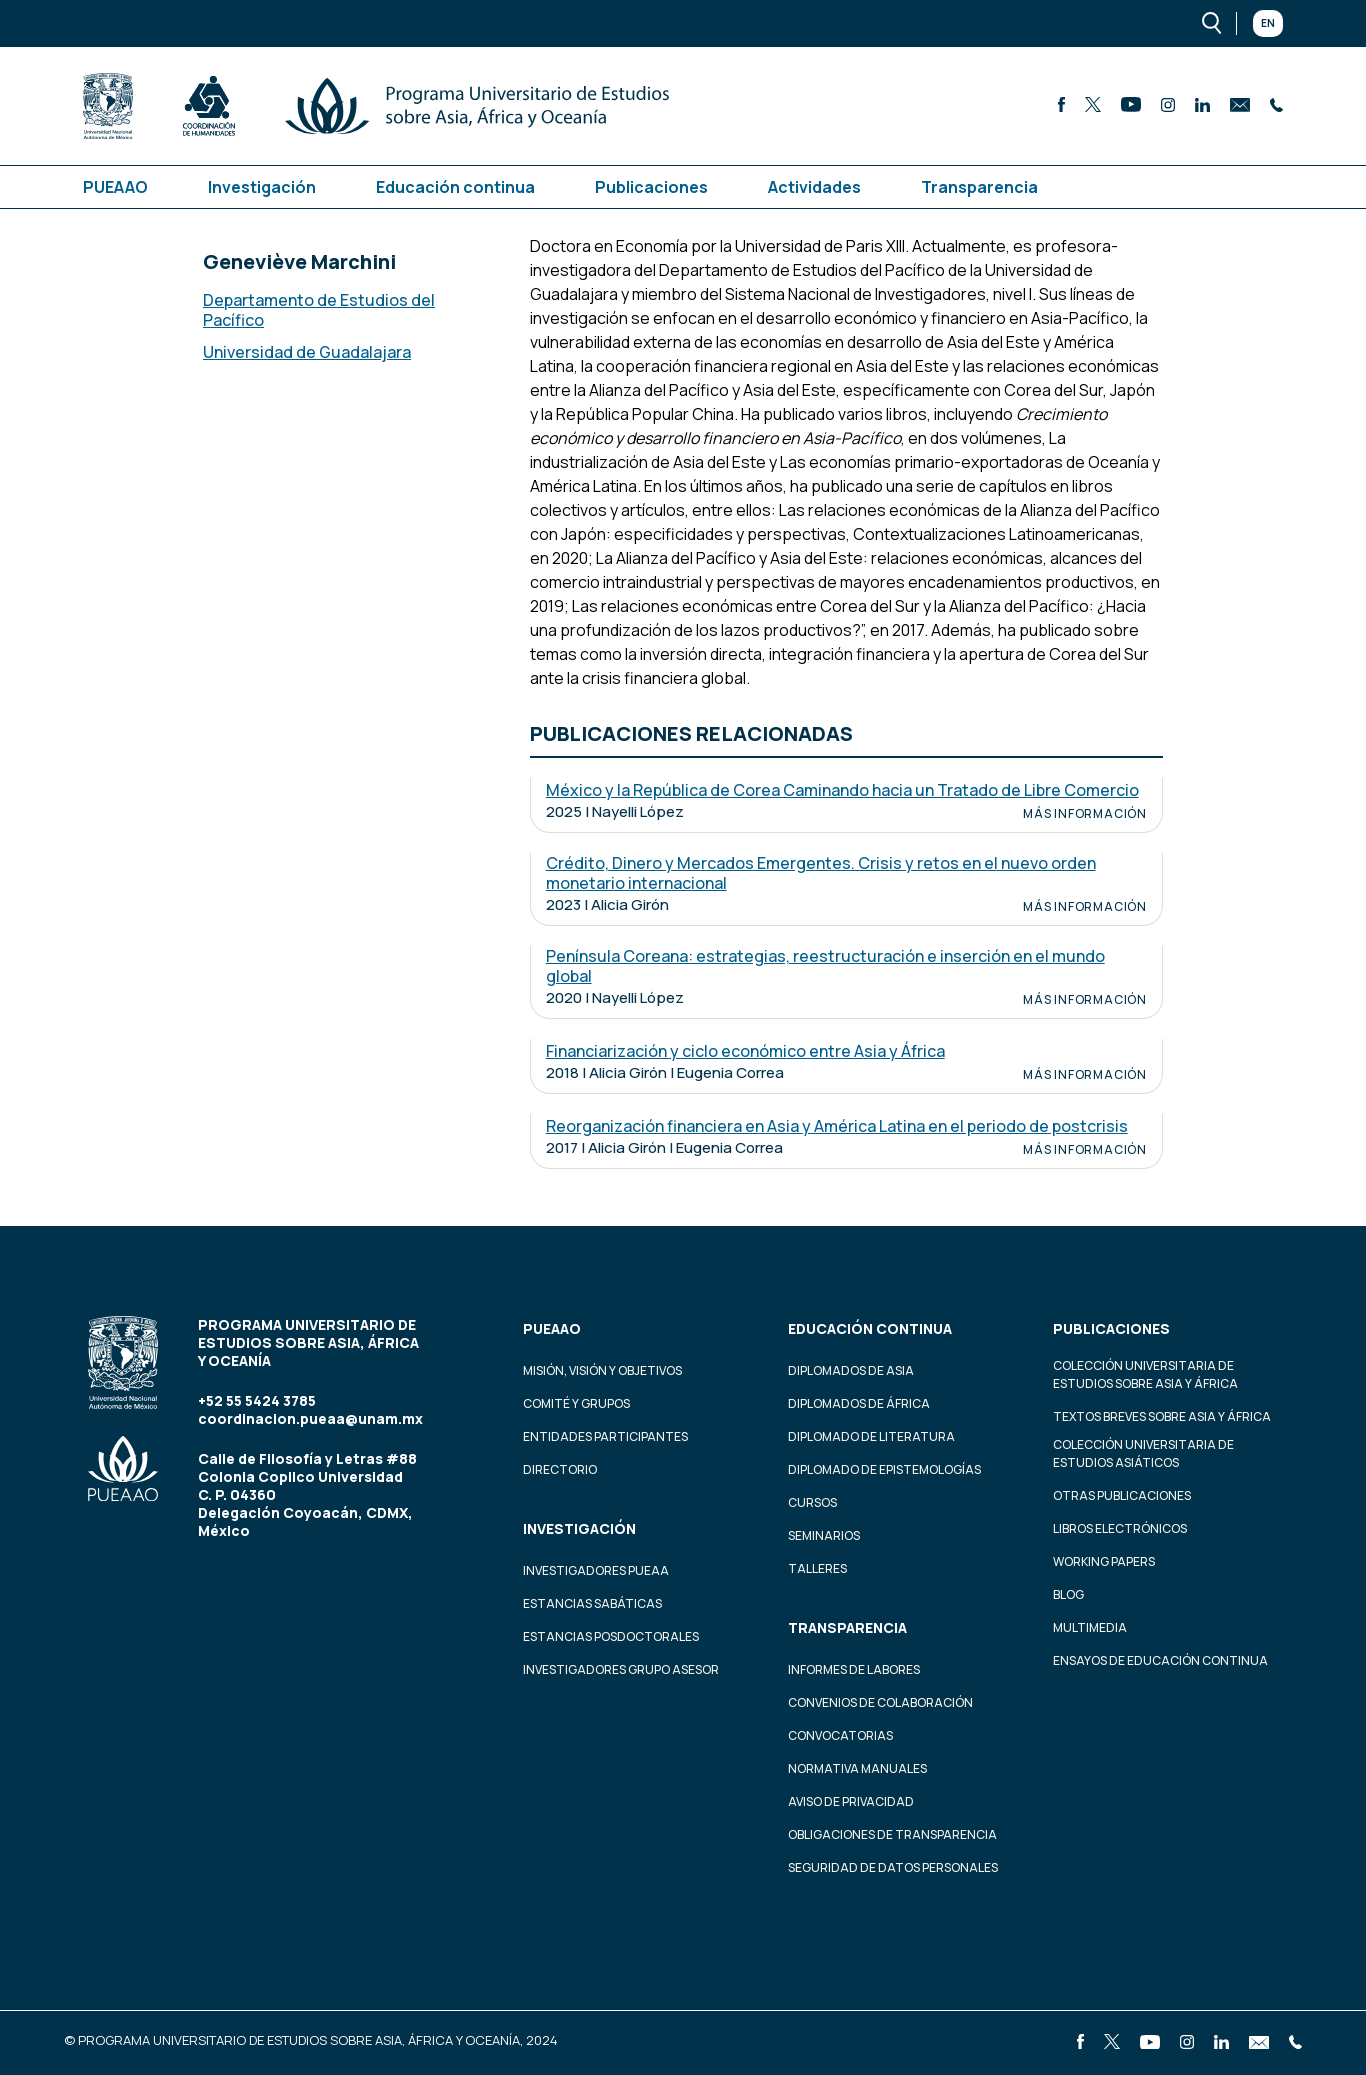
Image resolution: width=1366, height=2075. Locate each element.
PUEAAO (115, 187)
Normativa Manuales (857, 1768)
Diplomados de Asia (851, 1370)
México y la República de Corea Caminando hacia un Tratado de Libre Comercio (842, 790)
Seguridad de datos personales (893, 1867)
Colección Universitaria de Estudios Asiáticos (1143, 1453)
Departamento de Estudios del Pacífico (319, 310)
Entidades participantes (605, 1436)
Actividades (814, 187)
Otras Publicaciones (1122, 1495)
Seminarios (824, 1535)
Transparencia (979, 187)
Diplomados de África (859, 1403)
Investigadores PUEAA (596, 1570)
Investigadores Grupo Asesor (621, 1669)
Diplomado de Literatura (871, 1436)
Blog (1068, 1594)
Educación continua (455, 187)
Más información (1085, 814)
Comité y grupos (576, 1403)
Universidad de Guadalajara (307, 352)
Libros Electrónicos (1120, 1528)
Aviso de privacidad (851, 1801)
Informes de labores (854, 1669)
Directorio (560, 1469)
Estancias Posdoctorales (611, 1636)
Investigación (262, 187)
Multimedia (1090, 1627)
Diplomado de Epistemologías (884, 1469)
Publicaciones (651, 187)
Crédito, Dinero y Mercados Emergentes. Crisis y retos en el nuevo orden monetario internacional (821, 873)
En (1268, 23)
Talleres (817, 1568)
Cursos (812, 1502)
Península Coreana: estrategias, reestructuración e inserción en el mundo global (825, 966)
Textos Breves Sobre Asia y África (1162, 1416)
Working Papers (1104, 1561)
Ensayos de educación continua (1160, 1660)
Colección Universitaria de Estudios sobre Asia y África (1145, 1374)
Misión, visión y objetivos (602, 1370)
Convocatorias (840, 1735)
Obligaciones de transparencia (892, 1834)
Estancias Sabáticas (592, 1603)
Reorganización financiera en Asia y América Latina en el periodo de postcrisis (837, 1126)
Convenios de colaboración (880, 1702)
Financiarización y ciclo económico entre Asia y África (745, 1051)
